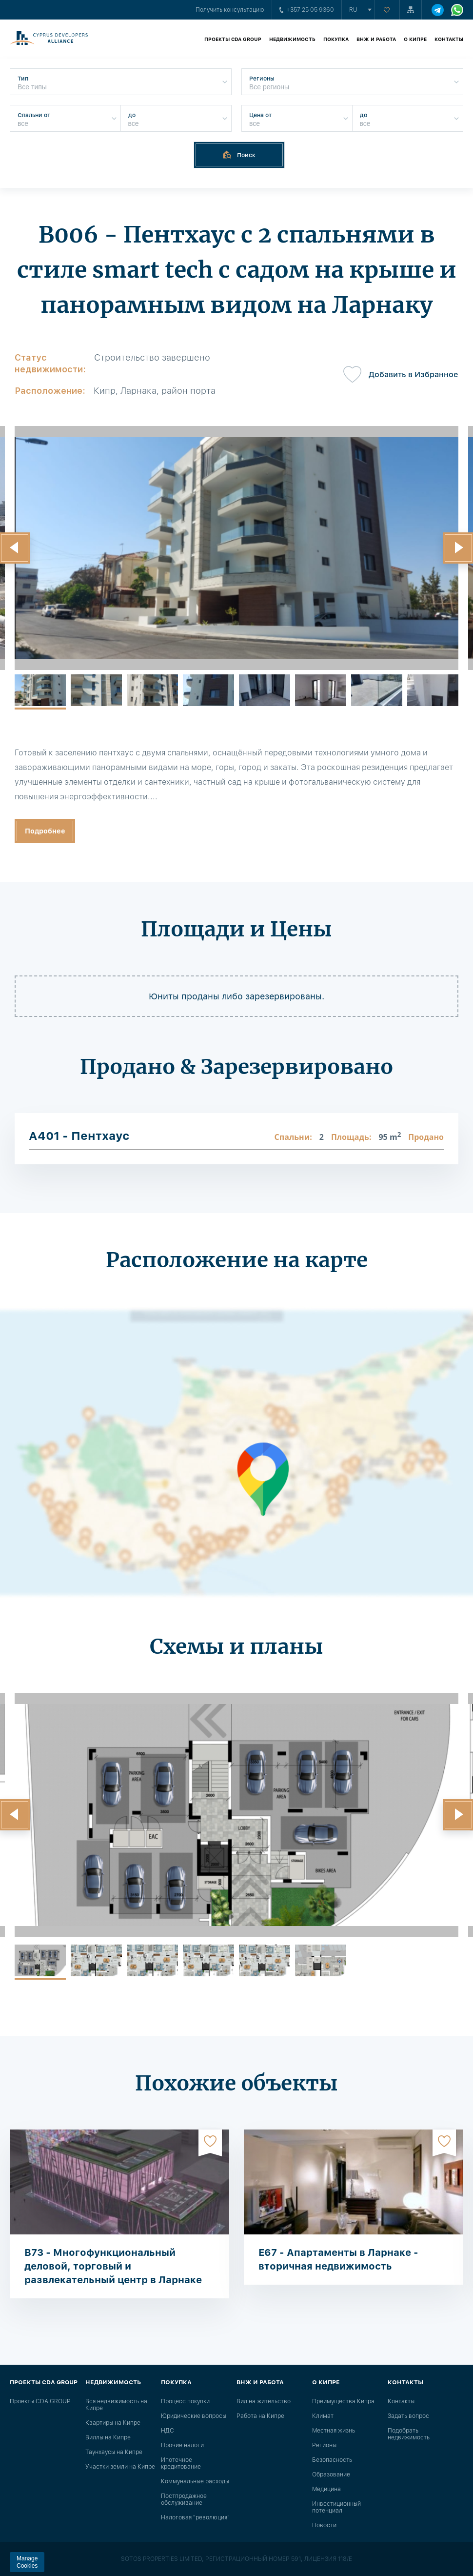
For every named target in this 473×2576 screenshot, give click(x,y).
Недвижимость (292, 39)
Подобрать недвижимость (409, 2434)
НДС (167, 2430)
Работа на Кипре (260, 2416)
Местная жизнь (333, 2430)
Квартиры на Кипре (112, 2422)
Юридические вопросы (193, 2416)
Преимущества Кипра (343, 2401)
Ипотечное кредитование (181, 2463)
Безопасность (332, 2459)
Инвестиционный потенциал (336, 2507)
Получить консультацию (230, 9)
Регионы (324, 2445)
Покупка (336, 39)
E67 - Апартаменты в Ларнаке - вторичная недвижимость (338, 2259)
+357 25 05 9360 (306, 9)
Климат (323, 2416)
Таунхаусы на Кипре (113, 2452)
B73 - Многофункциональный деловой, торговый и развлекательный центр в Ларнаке (113, 2266)
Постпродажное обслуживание (184, 2499)
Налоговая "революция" (195, 2517)
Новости (324, 2525)
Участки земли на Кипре (120, 2466)
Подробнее (45, 831)
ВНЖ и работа (376, 39)
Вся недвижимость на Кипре (116, 2405)
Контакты (448, 39)
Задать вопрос (408, 2416)
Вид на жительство (263, 2401)
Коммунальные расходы (195, 2481)
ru (353, 9)
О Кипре (415, 39)
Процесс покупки (185, 2401)
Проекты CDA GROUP (232, 39)
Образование (331, 2474)
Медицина (326, 2489)
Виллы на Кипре (108, 2437)
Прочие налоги (182, 2445)
